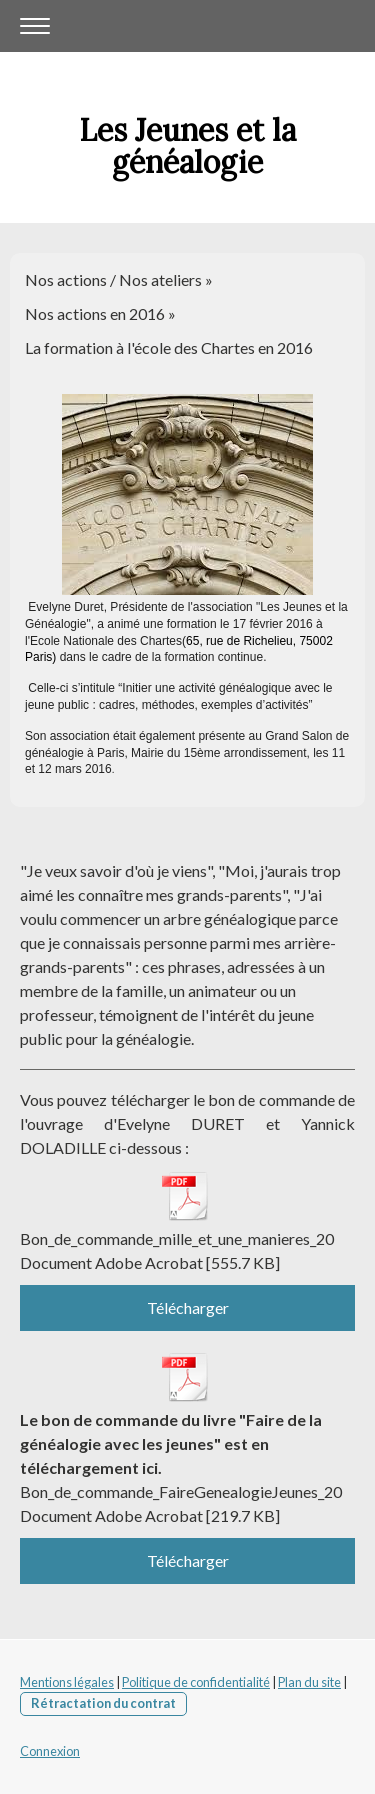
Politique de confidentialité (196, 1682)
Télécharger (188, 1307)
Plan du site (309, 1682)
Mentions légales (67, 1682)
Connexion (50, 1751)
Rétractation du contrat (103, 1703)
